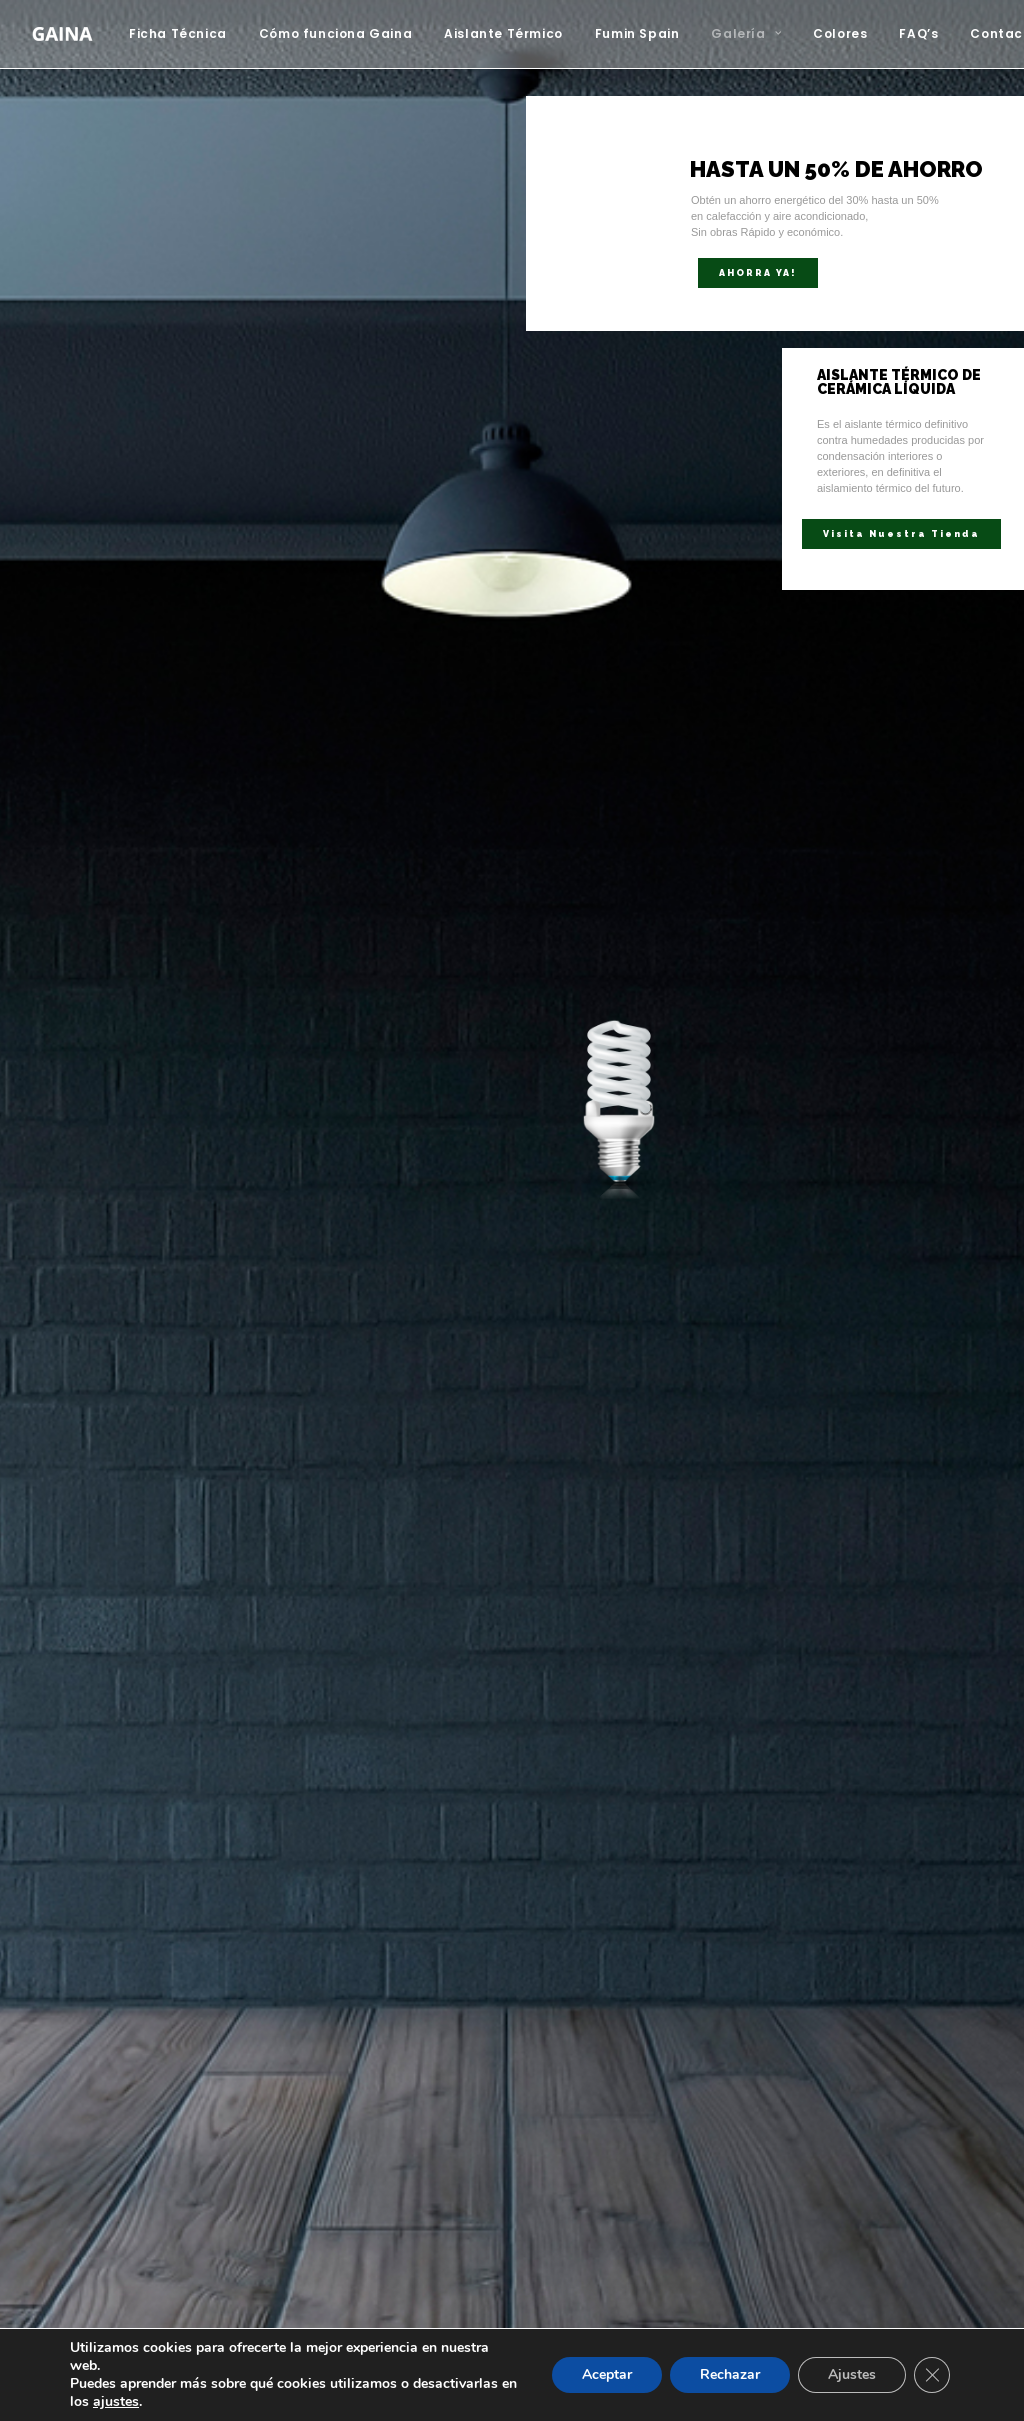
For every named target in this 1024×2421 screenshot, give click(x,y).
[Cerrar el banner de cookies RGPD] (932, 2375)
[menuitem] (185, 34)
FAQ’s (918, 33)
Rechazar (730, 2374)
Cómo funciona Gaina (335, 33)
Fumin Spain (637, 33)
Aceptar (607, 2374)
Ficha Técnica (178, 33)
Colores (840, 33)
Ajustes (852, 2374)
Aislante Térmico (503, 33)
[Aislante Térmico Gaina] (62, 34)
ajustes (116, 2402)
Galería (746, 33)
